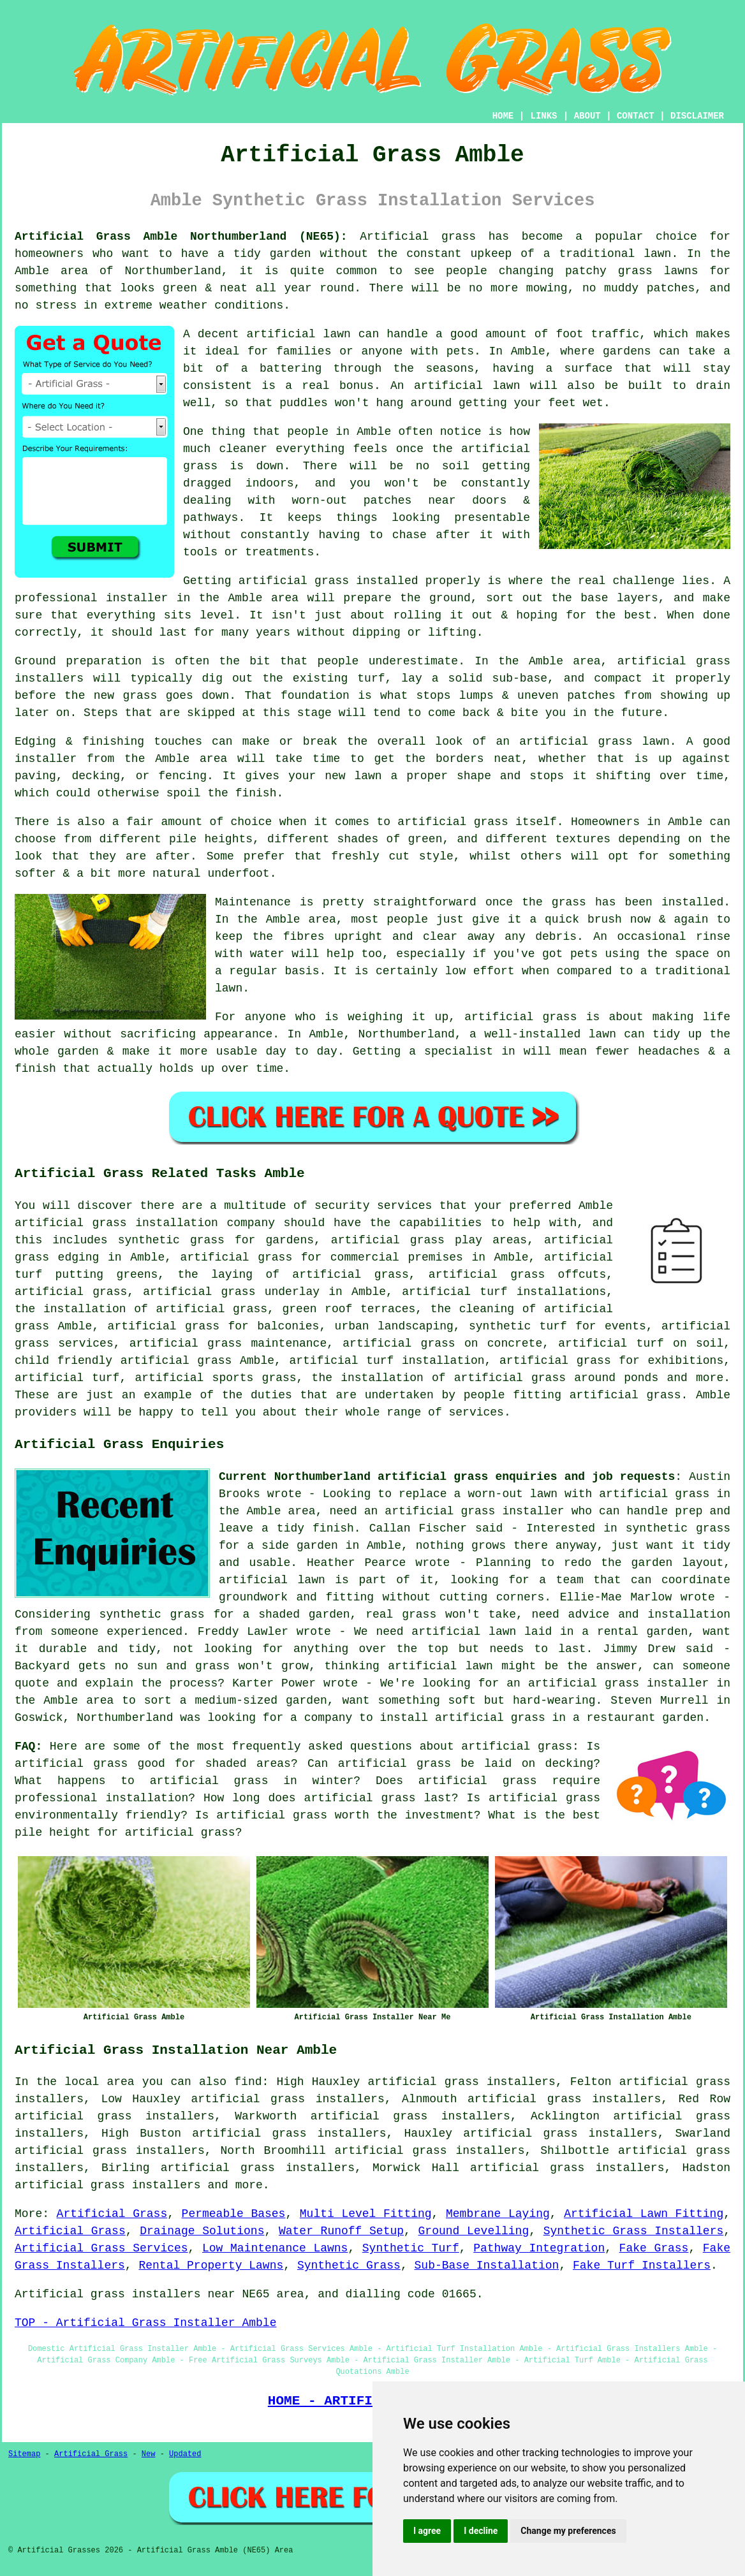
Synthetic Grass (349, 2265)
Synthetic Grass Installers (633, 2231)
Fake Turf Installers (642, 2265)
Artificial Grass (112, 2213)
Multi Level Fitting (366, 2213)
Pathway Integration (539, 2248)
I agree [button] (427, 2531)
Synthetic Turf (410, 2248)
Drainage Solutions (202, 2231)
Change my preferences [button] (568, 2531)
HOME (503, 116)
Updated (185, 2454)
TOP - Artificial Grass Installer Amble (145, 2322)
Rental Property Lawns (210, 2265)
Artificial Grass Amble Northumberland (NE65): (181, 236)
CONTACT (635, 116)
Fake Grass (654, 2248)
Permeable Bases (234, 2213)
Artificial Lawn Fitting (643, 2213)
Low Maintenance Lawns (275, 2248)
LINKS (543, 116)
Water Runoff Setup (341, 2231)
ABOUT (587, 116)
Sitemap (24, 2454)
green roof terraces (348, 1309)
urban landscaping (394, 1326)
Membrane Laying (498, 2213)
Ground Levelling (473, 2231)
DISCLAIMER (697, 116)
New (149, 2454)
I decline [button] (481, 2531)
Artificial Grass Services (101, 2248)
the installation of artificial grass (141, 1309)
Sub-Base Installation (487, 2265)
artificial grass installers (108, 2185)
